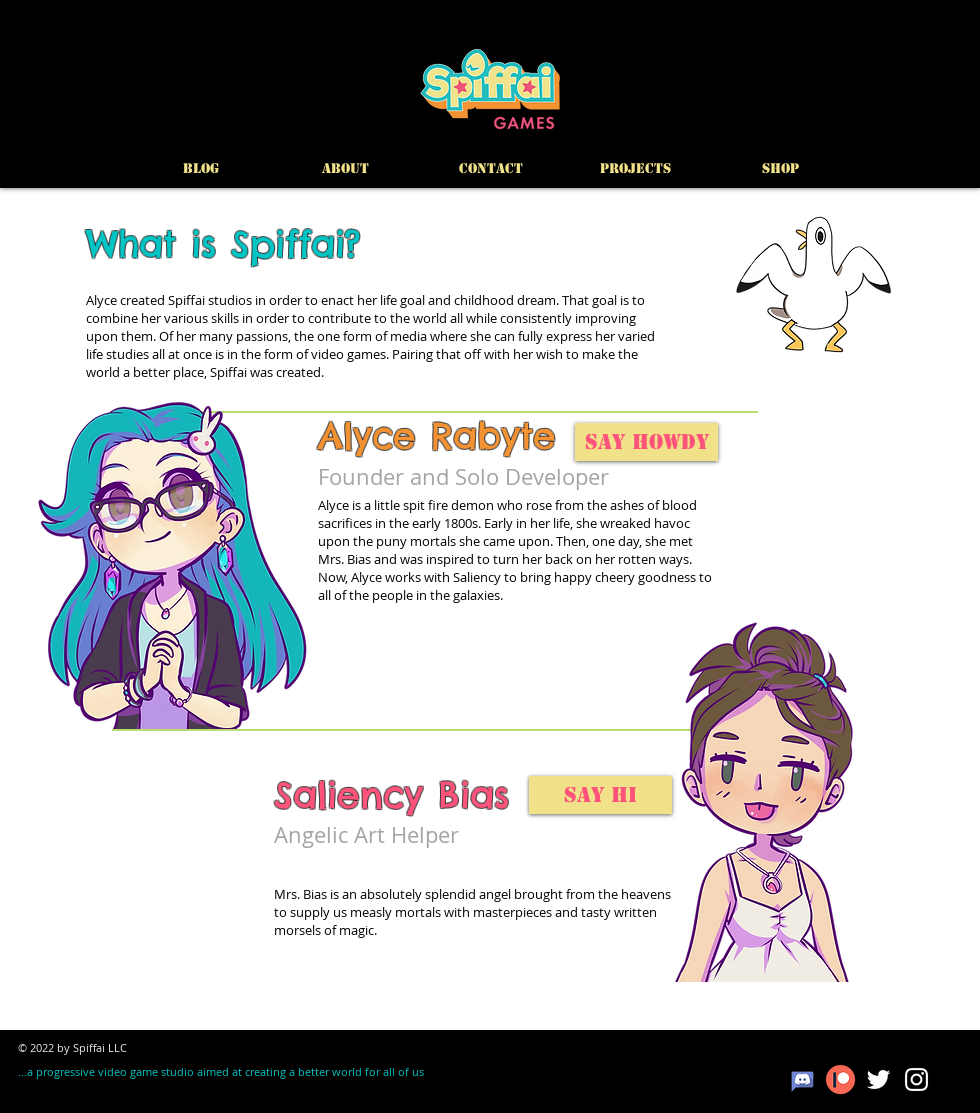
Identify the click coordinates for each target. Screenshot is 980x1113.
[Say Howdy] (646, 442)
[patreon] (840, 1079)
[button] (635, 169)
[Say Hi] (600, 795)
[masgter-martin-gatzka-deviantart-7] (802, 1079)
